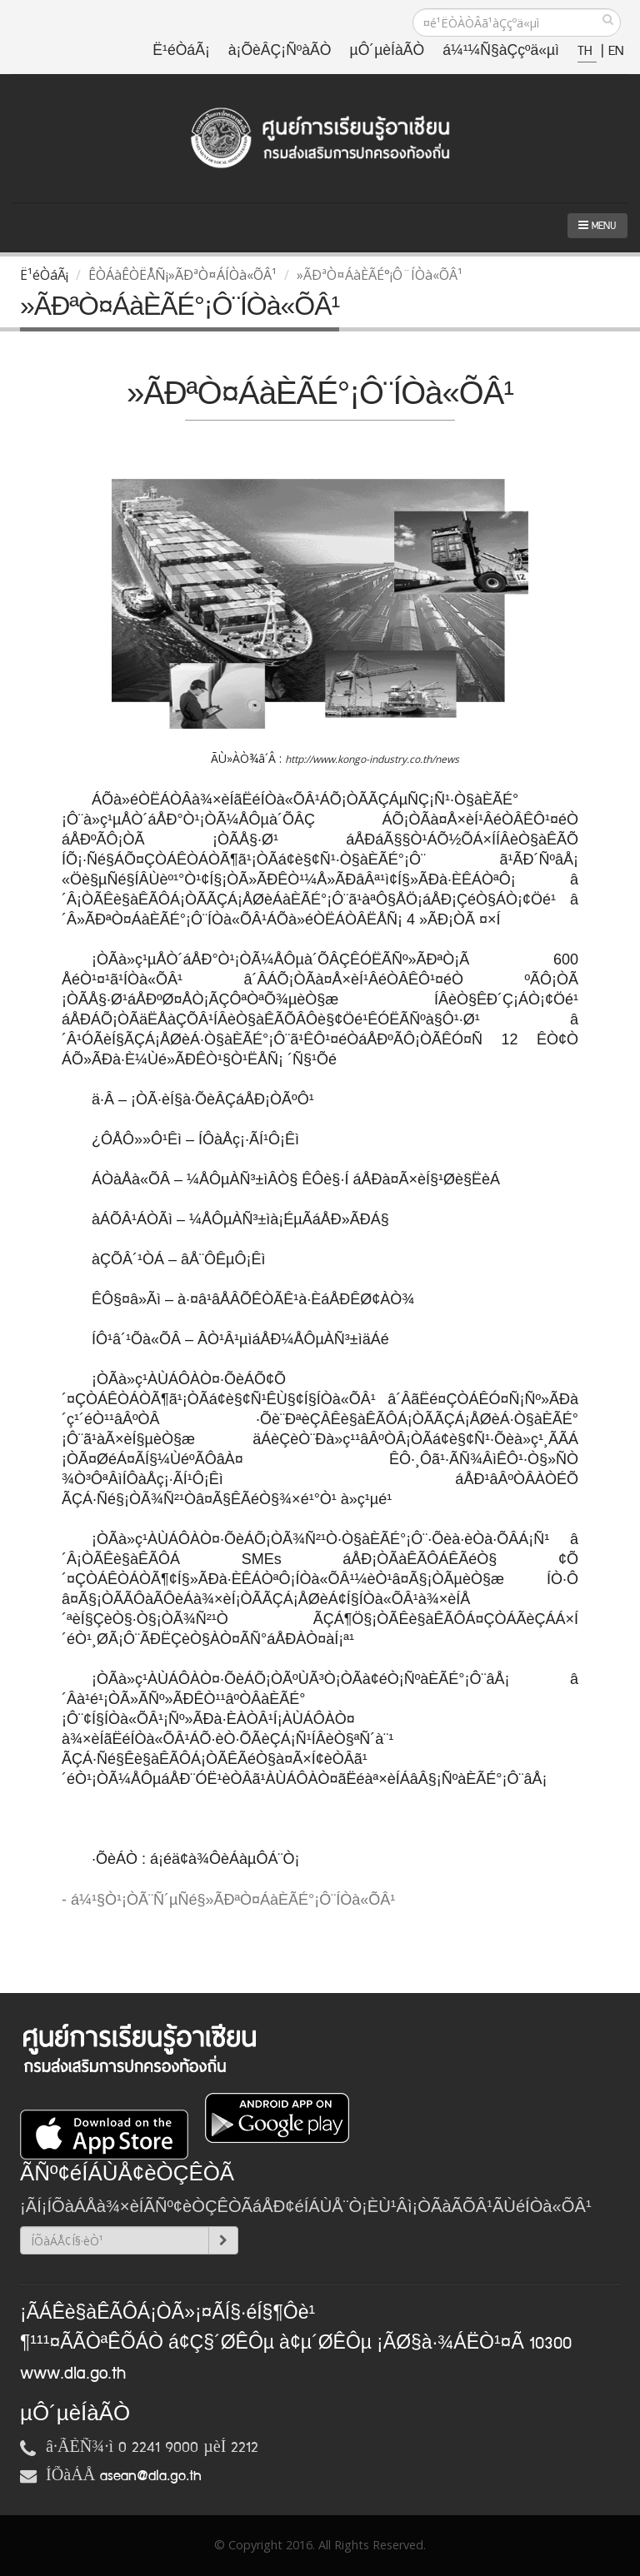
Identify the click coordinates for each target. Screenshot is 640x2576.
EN (615, 51)
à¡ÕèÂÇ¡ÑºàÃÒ (280, 51)
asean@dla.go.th (151, 2476)
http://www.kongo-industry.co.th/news (372, 759)
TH (587, 51)
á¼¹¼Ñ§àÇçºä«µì (500, 51)
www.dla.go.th (73, 2373)
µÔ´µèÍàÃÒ (387, 51)
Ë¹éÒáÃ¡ (180, 51)
